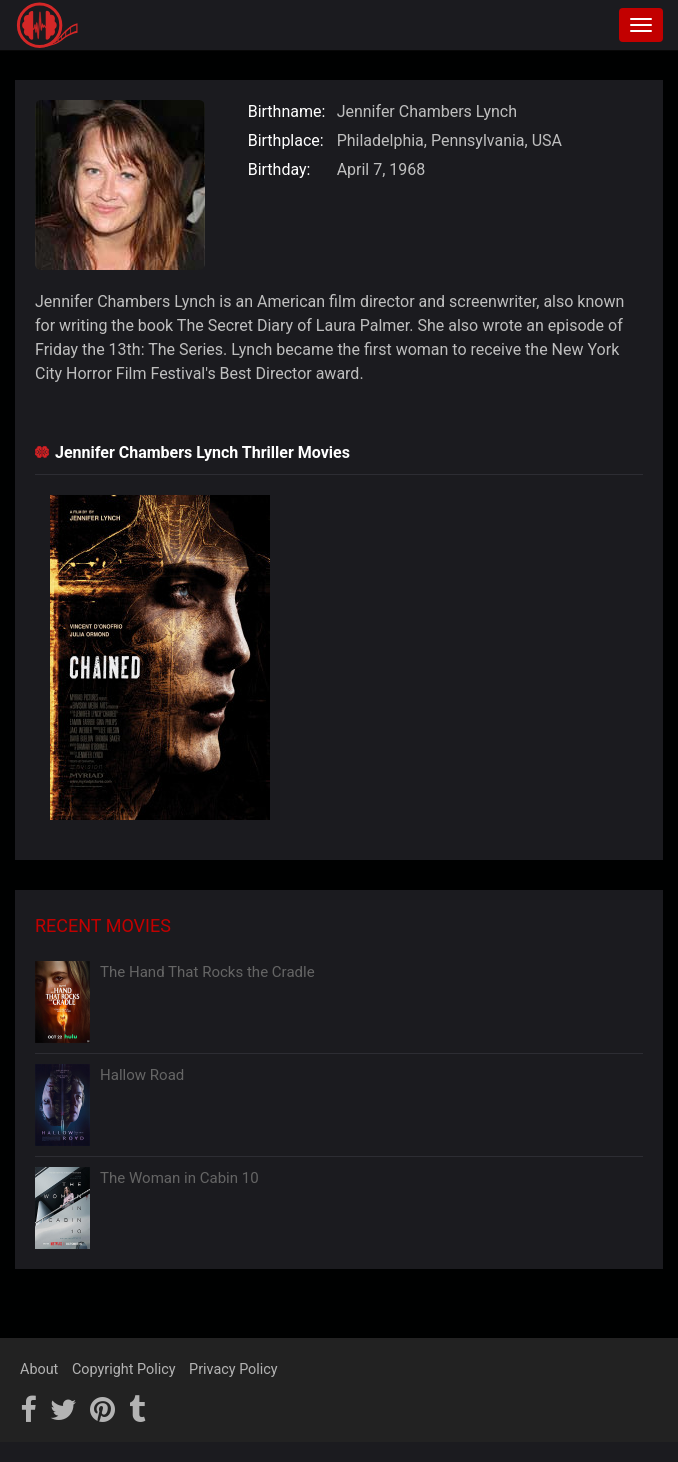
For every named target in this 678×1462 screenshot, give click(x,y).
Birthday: (279, 169)
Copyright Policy (124, 1369)
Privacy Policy (233, 1369)
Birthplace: (286, 140)
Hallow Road (142, 1075)
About (39, 1369)
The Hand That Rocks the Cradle (207, 972)
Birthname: (287, 111)
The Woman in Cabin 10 (179, 1178)
